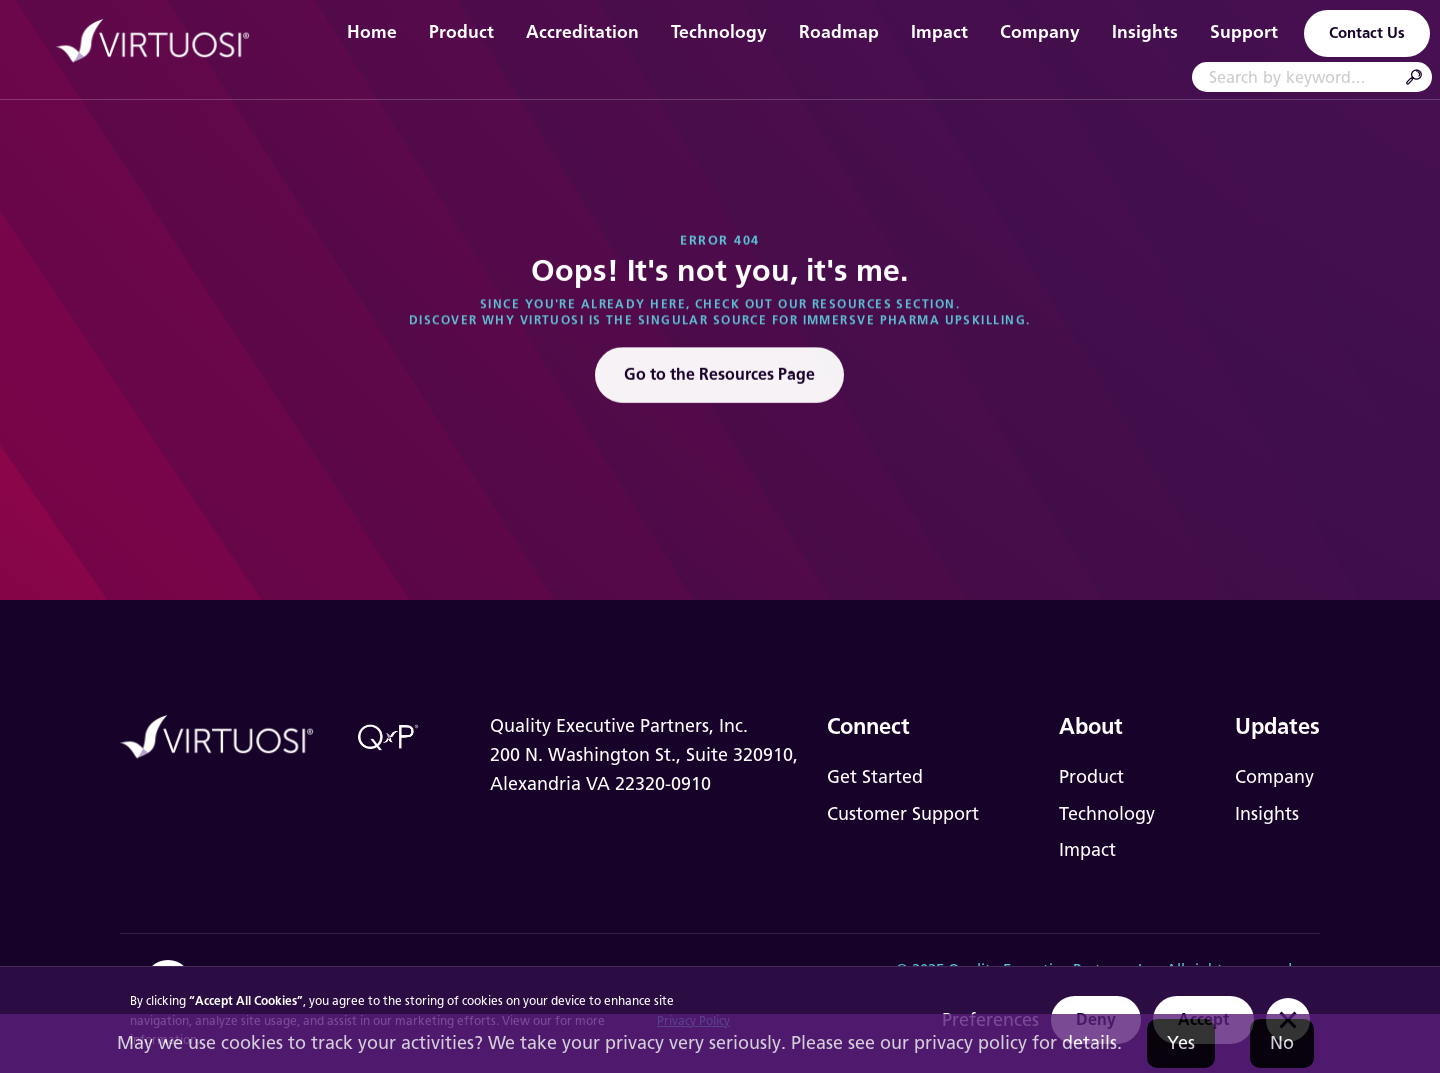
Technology (719, 31)
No (1282, 1043)
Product (461, 31)
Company (1040, 31)
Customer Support (903, 814)
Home (372, 31)
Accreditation (582, 31)
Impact (939, 31)
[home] (164, 42)
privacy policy (970, 1043)
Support (1244, 31)
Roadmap (839, 31)
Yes (1181, 1043)
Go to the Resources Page (719, 378)
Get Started (875, 777)
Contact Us (1367, 33)
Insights (1145, 31)
